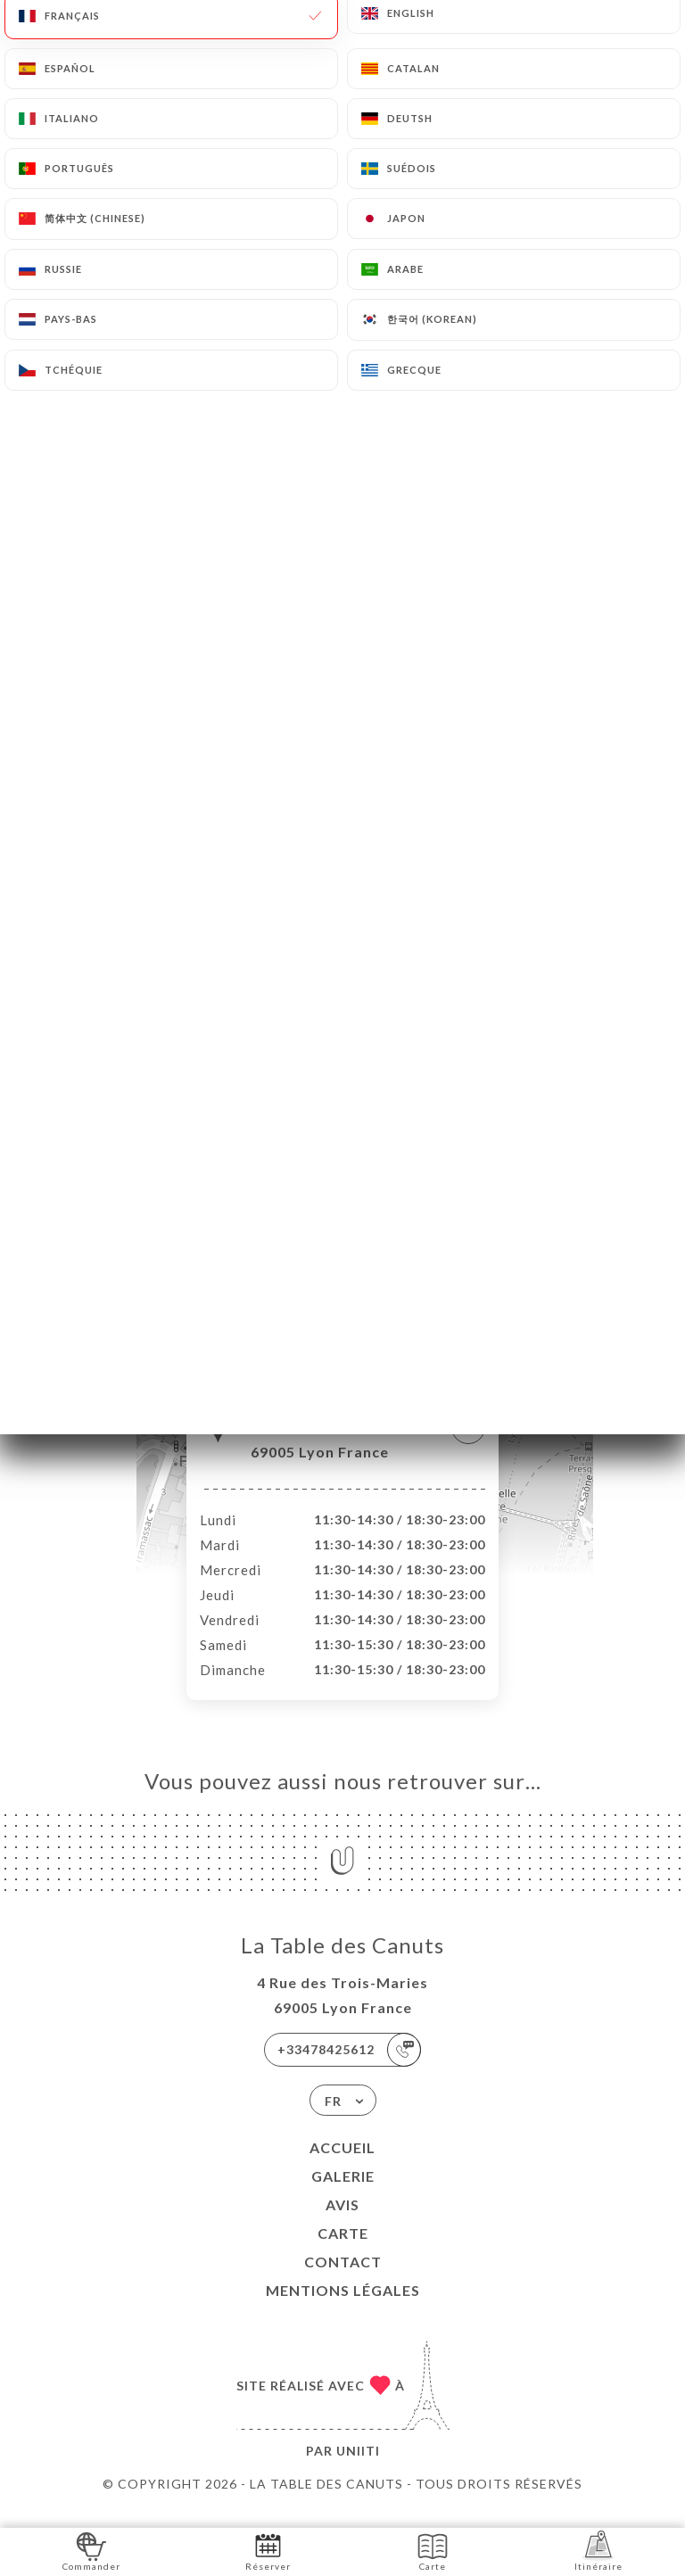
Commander (91, 2551)
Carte (343, 2251)
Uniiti (358, 2469)
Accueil (342, 2166)
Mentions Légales (343, 2308)
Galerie (343, 2194)
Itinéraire (598, 2551)
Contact (343, 2280)
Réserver (268, 2551)
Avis (342, 2223)
